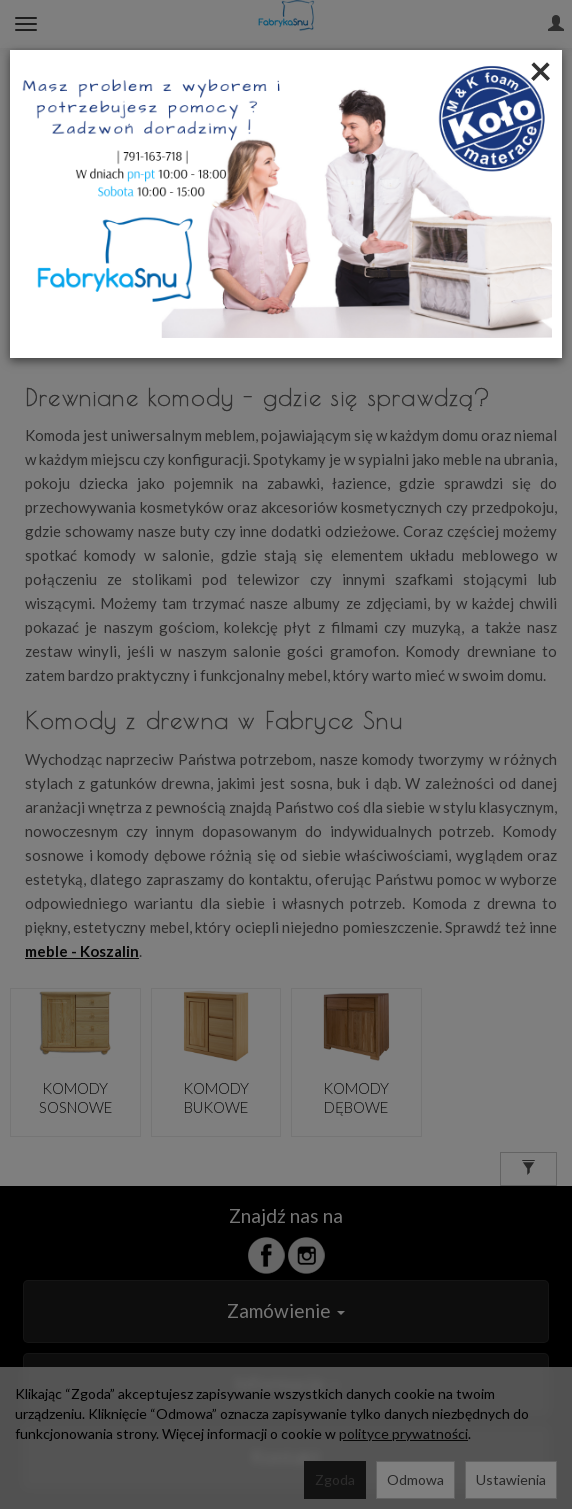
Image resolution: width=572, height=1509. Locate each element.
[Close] (540, 70)
